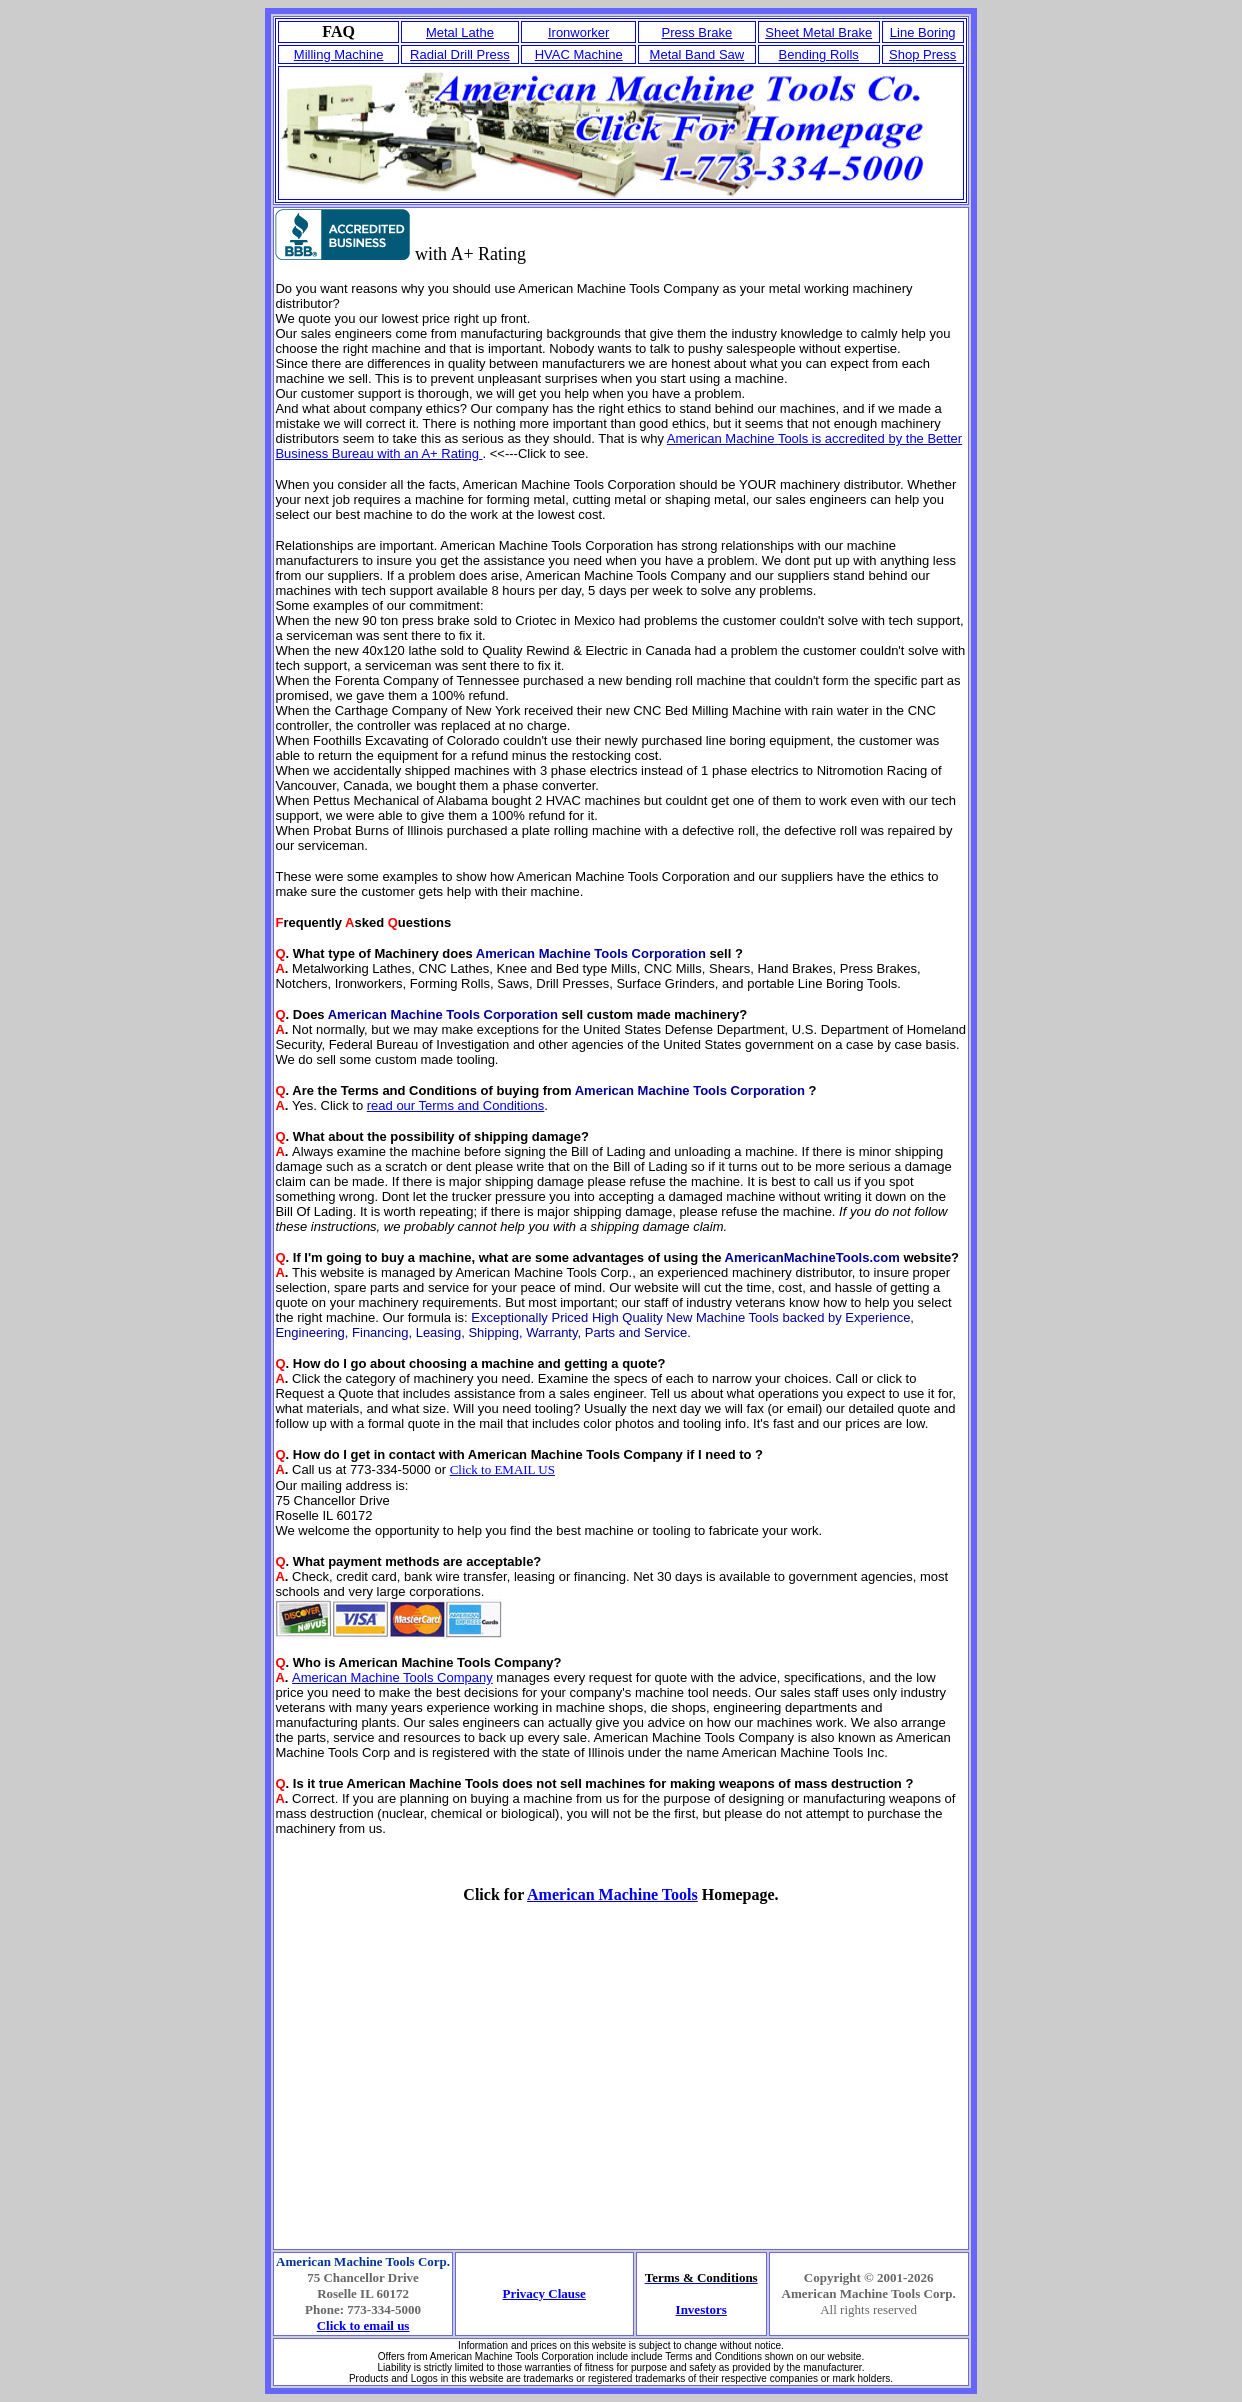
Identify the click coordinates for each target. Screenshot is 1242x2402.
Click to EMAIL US (502, 1469)
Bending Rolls (819, 54)
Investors (701, 2309)
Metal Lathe (460, 32)
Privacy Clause (543, 2293)
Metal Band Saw (697, 54)
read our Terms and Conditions (456, 1105)
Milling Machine (339, 54)
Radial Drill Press (460, 54)
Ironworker (578, 32)
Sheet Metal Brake (818, 32)
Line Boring (923, 32)
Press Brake (697, 32)
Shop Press (922, 54)
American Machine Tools (612, 1894)
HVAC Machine (579, 54)
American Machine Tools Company (392, 1677)
